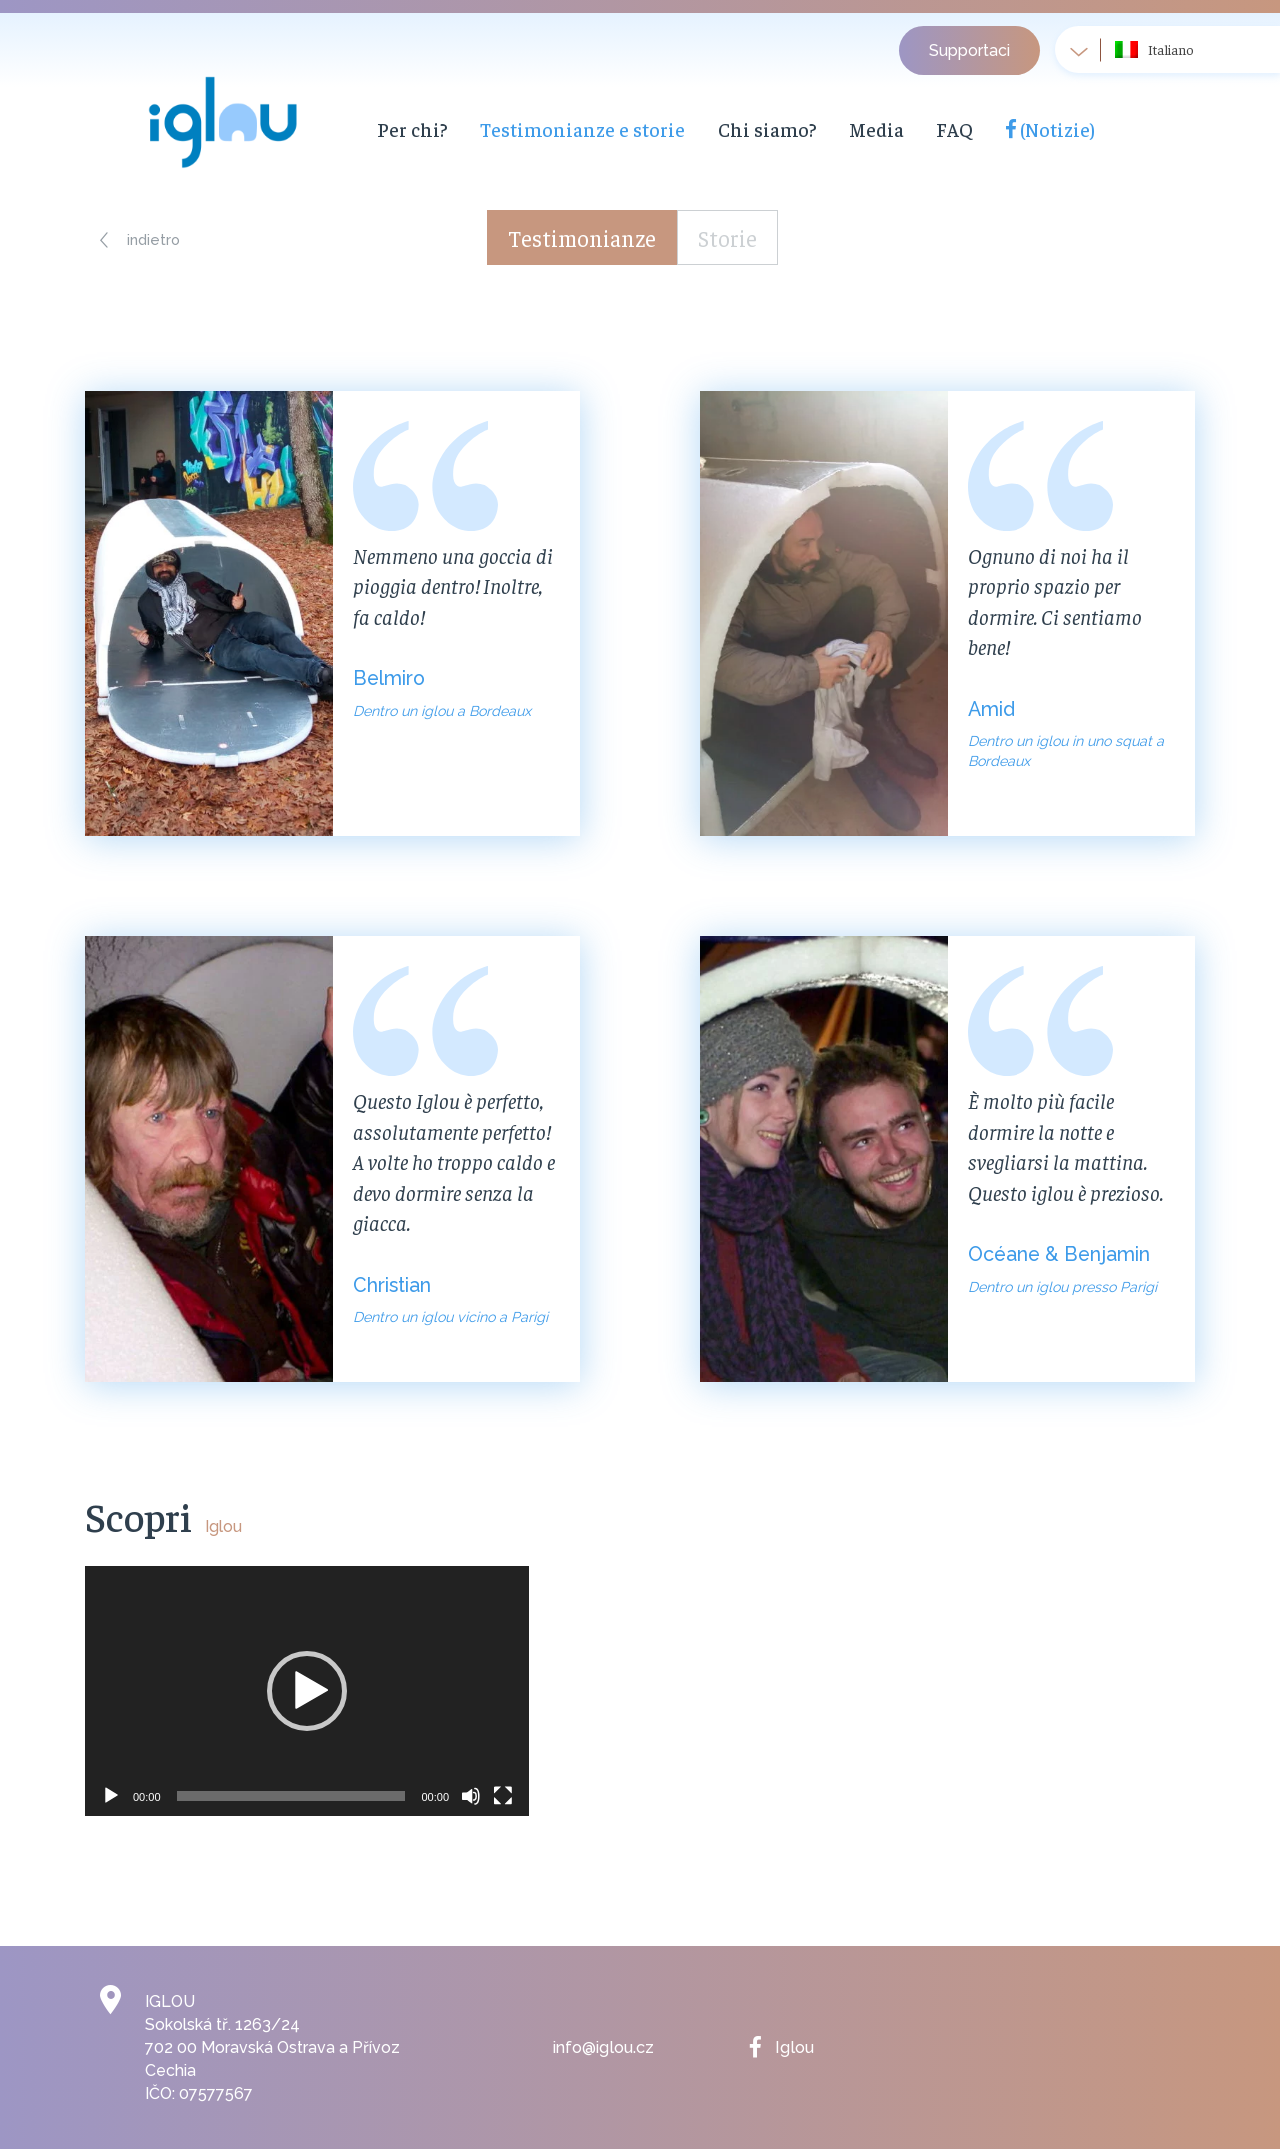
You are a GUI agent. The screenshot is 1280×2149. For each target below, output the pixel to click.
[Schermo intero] (503, 1796)
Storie (731, 237)
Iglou (793, 2047)
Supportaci (969, 50)
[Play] (111, 1796)
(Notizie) (1011, 129)
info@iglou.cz (603, 2047)
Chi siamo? (737, 129)
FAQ (918, 129)
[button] (143, 239)
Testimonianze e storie (568, 129)
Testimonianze (581, 237)
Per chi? (410, 129)
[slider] (291, 1796)
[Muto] (471, 1796)
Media (840, 129)
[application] (307, 1691)
